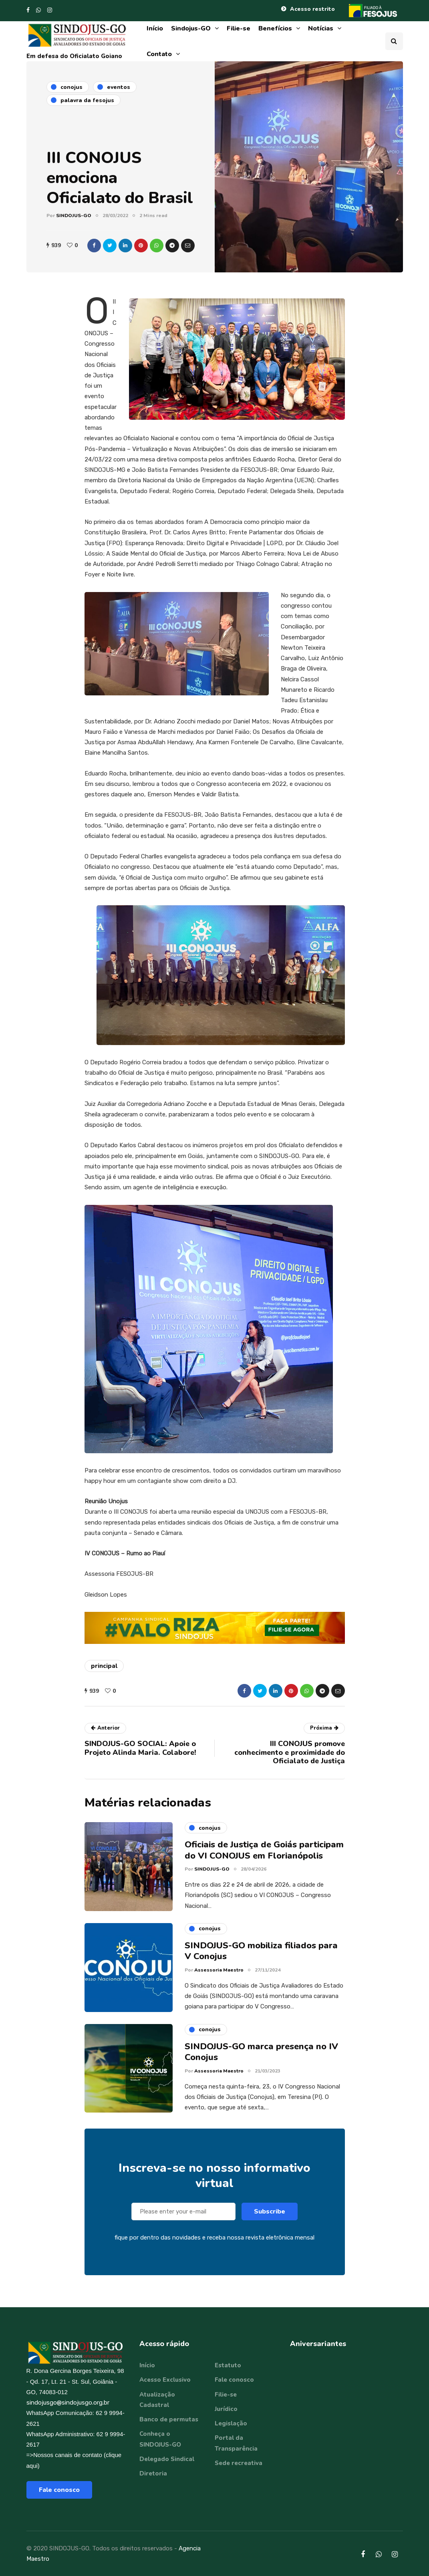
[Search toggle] (394, 41)
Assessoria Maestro (219, 1976)
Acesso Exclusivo (165, 2380)
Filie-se (238, 28)
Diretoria (153, 2473)
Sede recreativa (238, 2463)
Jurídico (226, 2409)
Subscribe (269, 2217)
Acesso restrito (312, 9)
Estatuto (228, 2365)
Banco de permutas (168, 2419)
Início (155, 28)
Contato (159, 54)
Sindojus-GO (191, 28)
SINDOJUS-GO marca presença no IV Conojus (261, 2058)
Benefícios (275, 28)
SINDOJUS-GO (73, 215)
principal (104, 1666)
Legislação (231, 2423)
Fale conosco (59, 2489)
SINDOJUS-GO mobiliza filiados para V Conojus (261, 1957)
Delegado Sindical (166, 2459)
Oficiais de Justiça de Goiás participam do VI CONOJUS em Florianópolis (264, 1856)
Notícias (320, 28)
